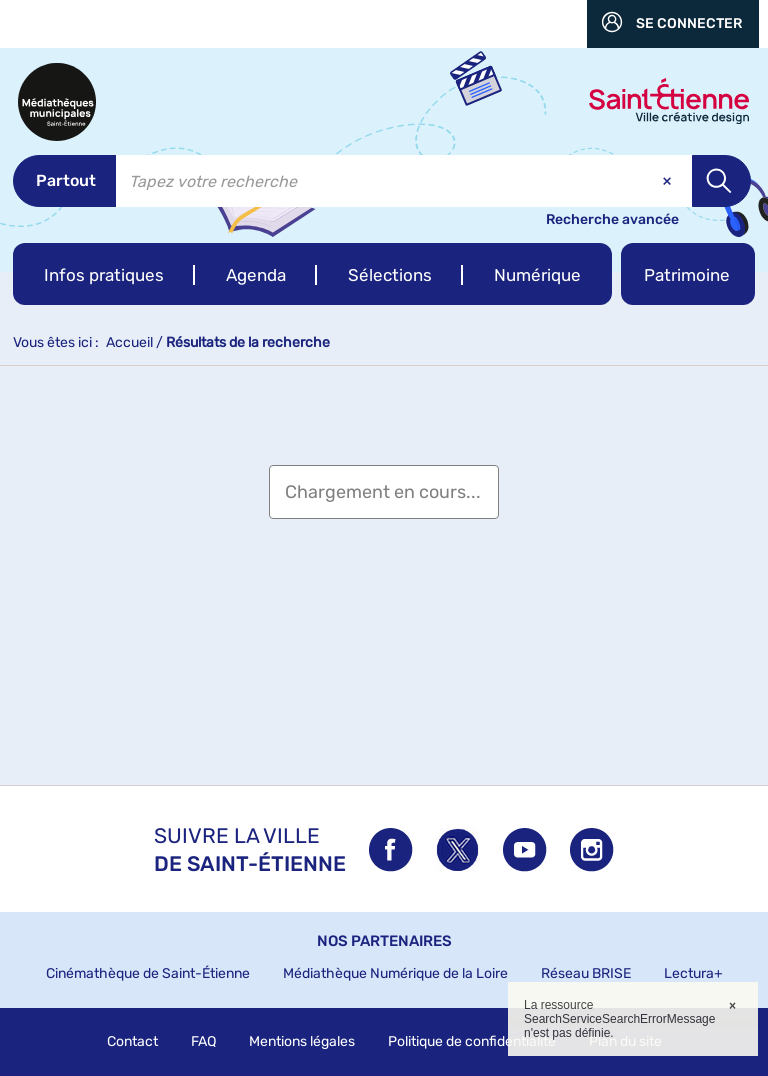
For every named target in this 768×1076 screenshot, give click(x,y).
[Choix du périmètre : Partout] (64, 181)
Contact (132, 1041)
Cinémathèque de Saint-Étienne (148, 973)
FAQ (203, 1041)
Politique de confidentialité (472, 1041)
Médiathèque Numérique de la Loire (395, 973)
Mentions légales (302, 1041)
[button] (104, 274)
